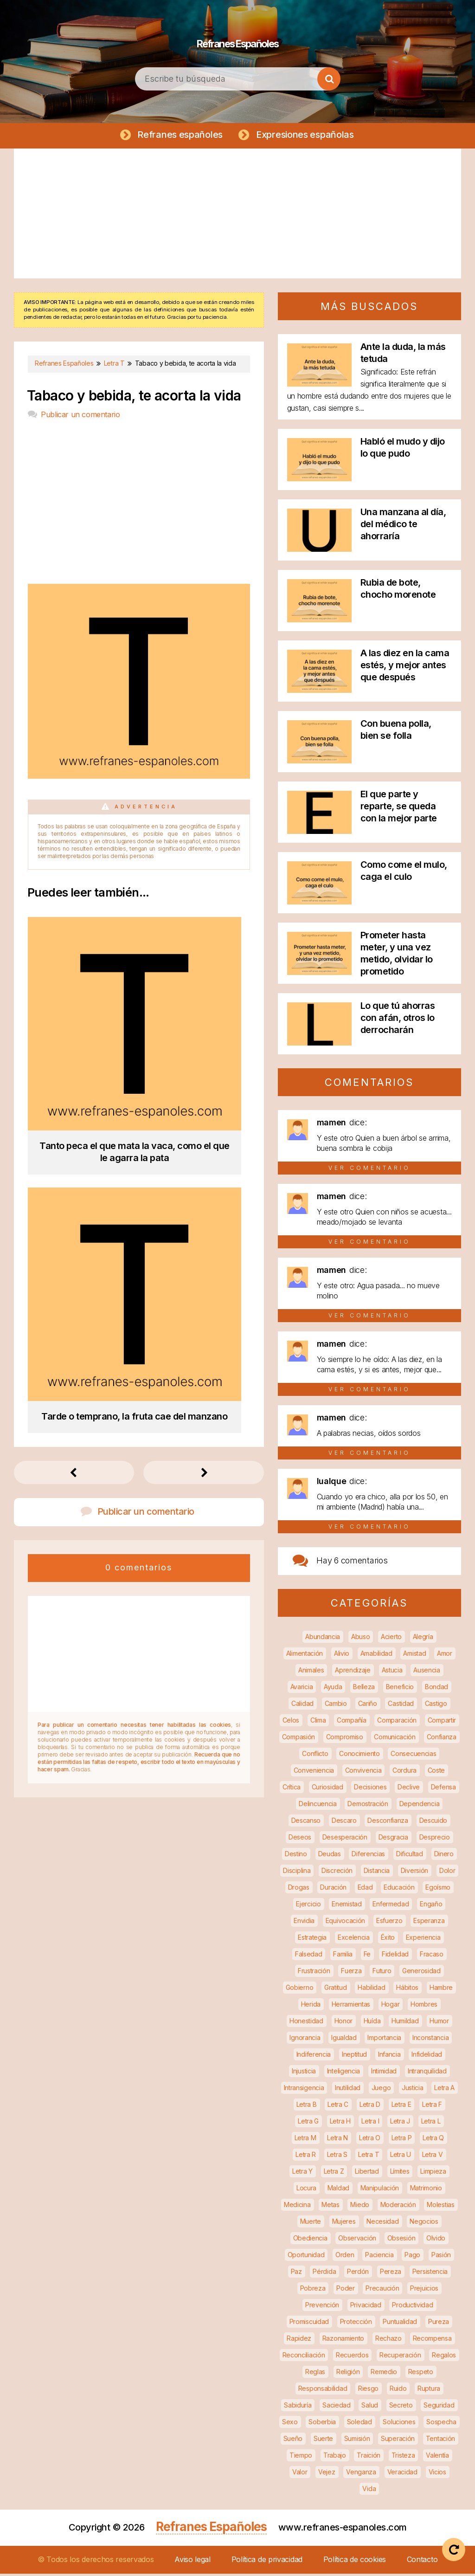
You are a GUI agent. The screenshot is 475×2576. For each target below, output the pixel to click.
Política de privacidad (266, 2561)
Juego (381, 2090)
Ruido (398, 2391)
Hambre (441, 1990)
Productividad (412, 2307)
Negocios (424, 2223)
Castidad (401, 1706)
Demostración (367, 1806)
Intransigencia (304, 2090)
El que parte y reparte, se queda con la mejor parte (398, 808)
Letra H (340, 2123)
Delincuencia (317, 1806)
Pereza (390, 2274)
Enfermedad (390, 1906)
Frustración (314, 1973)
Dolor (447, 1873)
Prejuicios (424, 2290)
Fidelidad (395, 1956)
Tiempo (300, 2457)
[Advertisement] (237, 216)
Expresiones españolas (307, 135)
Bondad (436, 1689)
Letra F (432, 2107)
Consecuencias (413, 1756)
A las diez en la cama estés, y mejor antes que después (404, 667)
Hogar (390, 2006)
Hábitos (407, 1990)
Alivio (341, 1655)
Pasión (441, 2257)
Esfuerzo (389, 1923)
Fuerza (351, 1973)
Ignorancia (304, 2040)
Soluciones (399, 2424)
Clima (318, 1722)
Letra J (400, 2123)
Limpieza (433, 2173)
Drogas (298, 1889)
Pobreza (313, 2290)
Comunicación (394, 1739)
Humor (439, 2023)
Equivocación (345, 1923)
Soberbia (322, 2424)
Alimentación (304, 1655)
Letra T (368, 2157)
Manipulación (379, 2190)
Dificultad (409, 1856)
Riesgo (368, 2391)
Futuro (381, 1973)
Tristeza (403, 2457)
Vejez (326, 2474)
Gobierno (300, 1990)
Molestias (440, 2207)
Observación (357, 2240)
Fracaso (431, 1956)
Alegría (423, 1639)
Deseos (300, 1839)
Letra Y (302, 2173)
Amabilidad (376, 1655)
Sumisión (357, 2441)
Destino (296, 1856)
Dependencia (419, 1806)
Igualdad (344, 2040)
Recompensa (432, 2340)
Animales (311, 1672)
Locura (306, 2190)
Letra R (305, 2157)
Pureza (438, 2324)
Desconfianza (387, 1823)
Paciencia (379, 2257)
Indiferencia (313, 2056)
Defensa (443, 1789)
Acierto (391, 1639)
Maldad (338, 2190)
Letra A (444, 2090)
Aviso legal (192, 2561)
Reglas (315, 2374)
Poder (345, 2290)
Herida (311, 2006)
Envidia (304, 1923)
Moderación (398, 2207)
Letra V (432, 2157)
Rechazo (388, 2340)
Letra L (431, 2123)
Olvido (435, 2240)
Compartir (442, 1722)
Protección (356, 2324)
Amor (444, 1655)
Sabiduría (297, 2407)
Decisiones (370, 1789)
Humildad (405, 2023)
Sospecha (441, 2424)
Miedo (359, 2207)
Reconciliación (303, 2357)
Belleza (364, 1689)
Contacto (422, 2561)
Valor (300, 2474)
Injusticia (304, 2073)
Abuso (360, 1639)
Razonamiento (343, 2340)
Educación (399, 1889)
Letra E (401, 2107)
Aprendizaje (353, 1672)
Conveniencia (314, 1772)
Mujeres (344, 2223)
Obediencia (310, 2240)
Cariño (367, 1706)
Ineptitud (354, 2056)
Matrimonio (426, 2190)
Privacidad (365, 2307)
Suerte (323, 2441)
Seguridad (439, 2407)
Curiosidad (327, 1789)
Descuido (433, 1823)
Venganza (361, 2474)
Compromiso (344, 1739)
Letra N (337, 2140)
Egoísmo (437, 1889)
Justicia (413, 2090)
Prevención (322, 2307)
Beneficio (400, 1689)
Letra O (369, 2140)
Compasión (298, 1739)
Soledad (359, 2424)
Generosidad (421, 1973)
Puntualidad (400, 2324)
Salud (369, 2407)
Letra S (337, 2157)
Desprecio (434, 1839)
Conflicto (315, 1756)
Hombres (424, 2006)
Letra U (400, 2157)
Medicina (297, 2207)
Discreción (337, 1873)
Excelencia (354, 1939)
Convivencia (363, 1772)
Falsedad (308, 1956)
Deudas (329, 1856)
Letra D (369, 2107)
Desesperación (344, 1839)
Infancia (389, 2056)
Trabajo (334, 2457)
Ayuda (333, 1689)
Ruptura (428, 2391)
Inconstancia (430, 2040)
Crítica (291, 1789)
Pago (412, 2257)
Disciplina (296, 1873)
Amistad (414, 1655)
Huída (372, 2023)
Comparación (397, 1722)
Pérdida (324, 2274)
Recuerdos (352, 2357)
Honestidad (306, 2023)
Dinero (444, 1856)
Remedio (384, 2374)
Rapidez (299, 2340)
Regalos (444, 2357)
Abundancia (322, 1639)
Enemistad (346, 1906)
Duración (333, 1889)
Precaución (382, 2290)
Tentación (440, 2441)
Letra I (370, 2123)
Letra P (402, 2140)
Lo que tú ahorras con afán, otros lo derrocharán (397, 1020)
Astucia (392, 1672)
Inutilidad (347, 2090)
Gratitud (335, 1990)
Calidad (302, 1706)
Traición (368, 2457)
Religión (348, 2374)
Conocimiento (359, 1756)
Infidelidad (426, 2056)
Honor (343, 2023)
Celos (291, 1722)
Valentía (437, 2457)
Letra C (337, 2107)
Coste (436, 1772)
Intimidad (384, 2073)
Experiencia (423, 1939)
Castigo (436, 1706)
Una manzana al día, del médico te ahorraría (403, 526)
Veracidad (402, 2474)
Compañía (351, 1722)
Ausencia (426, 1672)
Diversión (414, 1873)
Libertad (367, 2173)
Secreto (401, 2407)
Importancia (384, 2040)
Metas (330, 2207)
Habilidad (371, 1990)
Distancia (377, 1873)
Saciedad (336, 2407)
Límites (400, 2173)
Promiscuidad (309, 2324)
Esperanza (428, 1923)
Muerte (310, 2223)
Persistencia (430, 2274)
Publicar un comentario (80, 416)
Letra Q (433, 2140)
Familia (343, 1956)
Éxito (388, 1939)
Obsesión (401, 2240)
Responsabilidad (322, 2391)
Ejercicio (308, 1906)
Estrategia (312, 1939)
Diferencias (368, 1856)
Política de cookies (354, 2561)
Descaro (344, 1823)
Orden (344, 2257)
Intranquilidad (427, 2073)
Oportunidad (306, 2257)
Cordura (404, 1772)
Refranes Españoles (237, 37)
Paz (296, 2274)
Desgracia (393, 1839)
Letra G (308, 2123)
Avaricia (301, 1689)
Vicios (437, 2474)
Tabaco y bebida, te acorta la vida (134, 398)
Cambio (336, 1706)
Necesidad (382, 2223)
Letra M (305, 2140)
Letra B (306, 2107)
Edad (365, 1889)
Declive (409, 1789)
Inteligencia (343, 2073)
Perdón (358, 2274)
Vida (369, 2491)
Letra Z (334, 2173)
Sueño (293, 2441)
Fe (367, 1956)
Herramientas (351, 2006)
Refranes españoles (178, 135)
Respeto (420, 2374)
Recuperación (400, 2357)
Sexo (290, 2424)
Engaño (431, 1906)
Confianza (441, 1739)
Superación (398, 2441)
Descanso (306, 1823)
